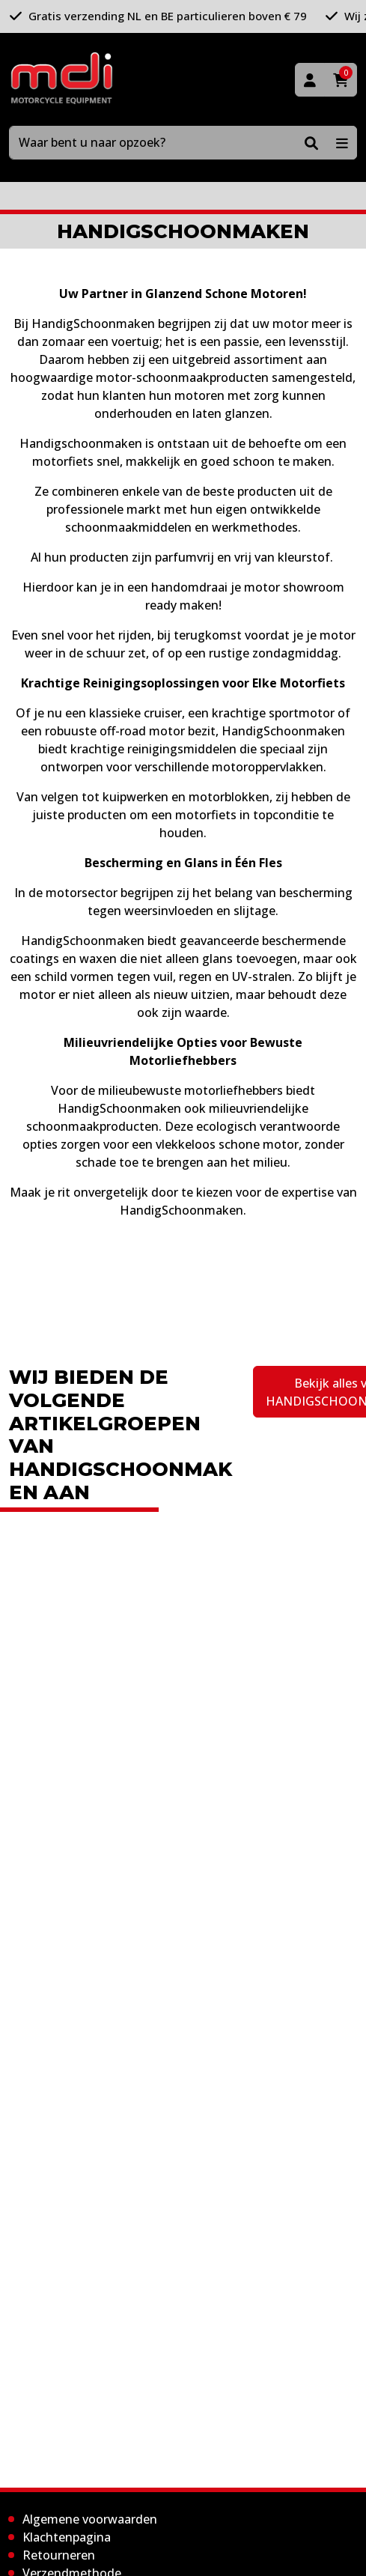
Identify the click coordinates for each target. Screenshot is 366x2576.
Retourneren (58, 2555)
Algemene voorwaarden (89, 2519)
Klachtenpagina (66, 2537)
